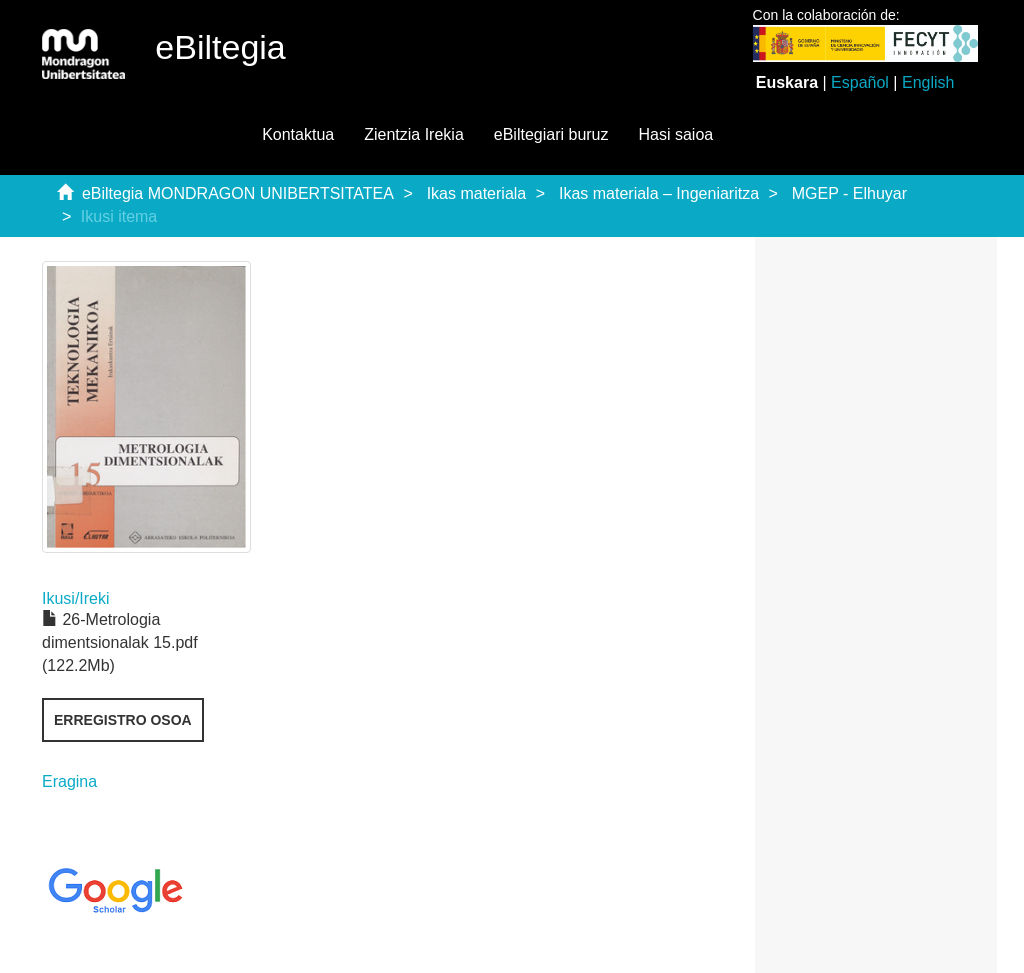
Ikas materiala (477, 193)
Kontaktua (298, 134)
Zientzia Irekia (414, 134)
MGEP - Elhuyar (849, 193)
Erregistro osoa (123, 720)
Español (860, 82)
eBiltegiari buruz (551, 134)
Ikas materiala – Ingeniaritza (659, 193)
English (928, 82)
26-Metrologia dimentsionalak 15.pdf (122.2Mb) (120, 642)
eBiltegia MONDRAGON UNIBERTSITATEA (238, 193)
